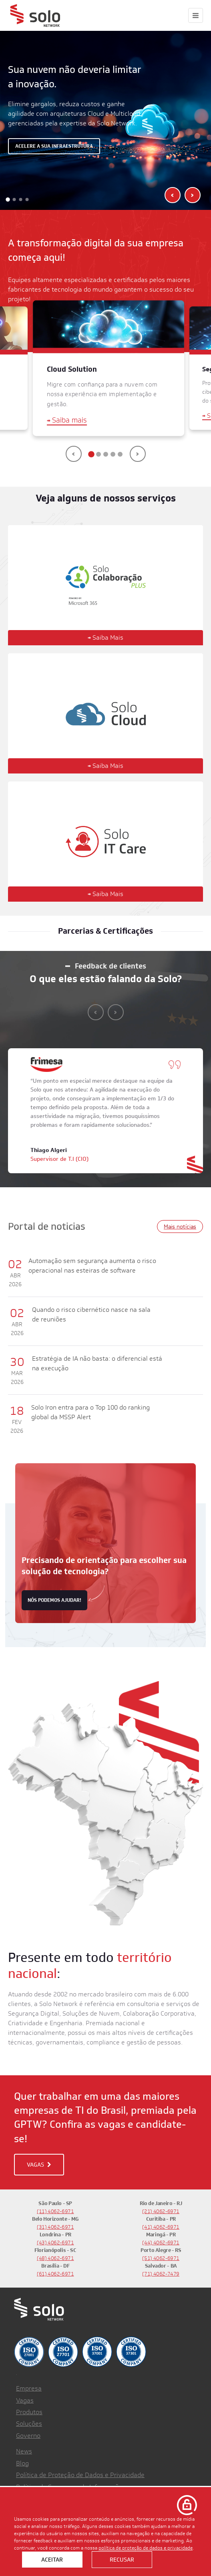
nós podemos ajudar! (54, 1600)
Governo (28, 2435)
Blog (22, 2463)
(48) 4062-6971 (55, 2258)
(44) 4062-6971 (160, 2242)
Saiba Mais (105, 637)
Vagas (25, 2400)
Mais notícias (180, 1226)
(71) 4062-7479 (160, 2273)
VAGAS (39, 2164)
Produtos (29, 2412)
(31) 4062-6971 (55, 2227)
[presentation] (173, 195)
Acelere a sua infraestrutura (54, 146)
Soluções (29, 2423)
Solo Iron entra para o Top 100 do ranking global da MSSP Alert (90, 1412)
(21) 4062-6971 (160, 2211)
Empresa (29, 2388)
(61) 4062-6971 (55, 2273)
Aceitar (52, 2559)
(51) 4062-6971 (160, 2258)
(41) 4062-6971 (160, 2227)
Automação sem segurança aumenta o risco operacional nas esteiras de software (92, 1265)
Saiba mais (67, 421)
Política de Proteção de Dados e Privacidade (80, 2475)
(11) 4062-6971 (55, 2211)
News (24, 2451)
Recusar (122, 2559)
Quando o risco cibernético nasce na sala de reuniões (91, 1314)
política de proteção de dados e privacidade (145, 2547)
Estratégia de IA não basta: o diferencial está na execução (97, 1363)
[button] (8, 199)
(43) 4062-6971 (55, 2242)
